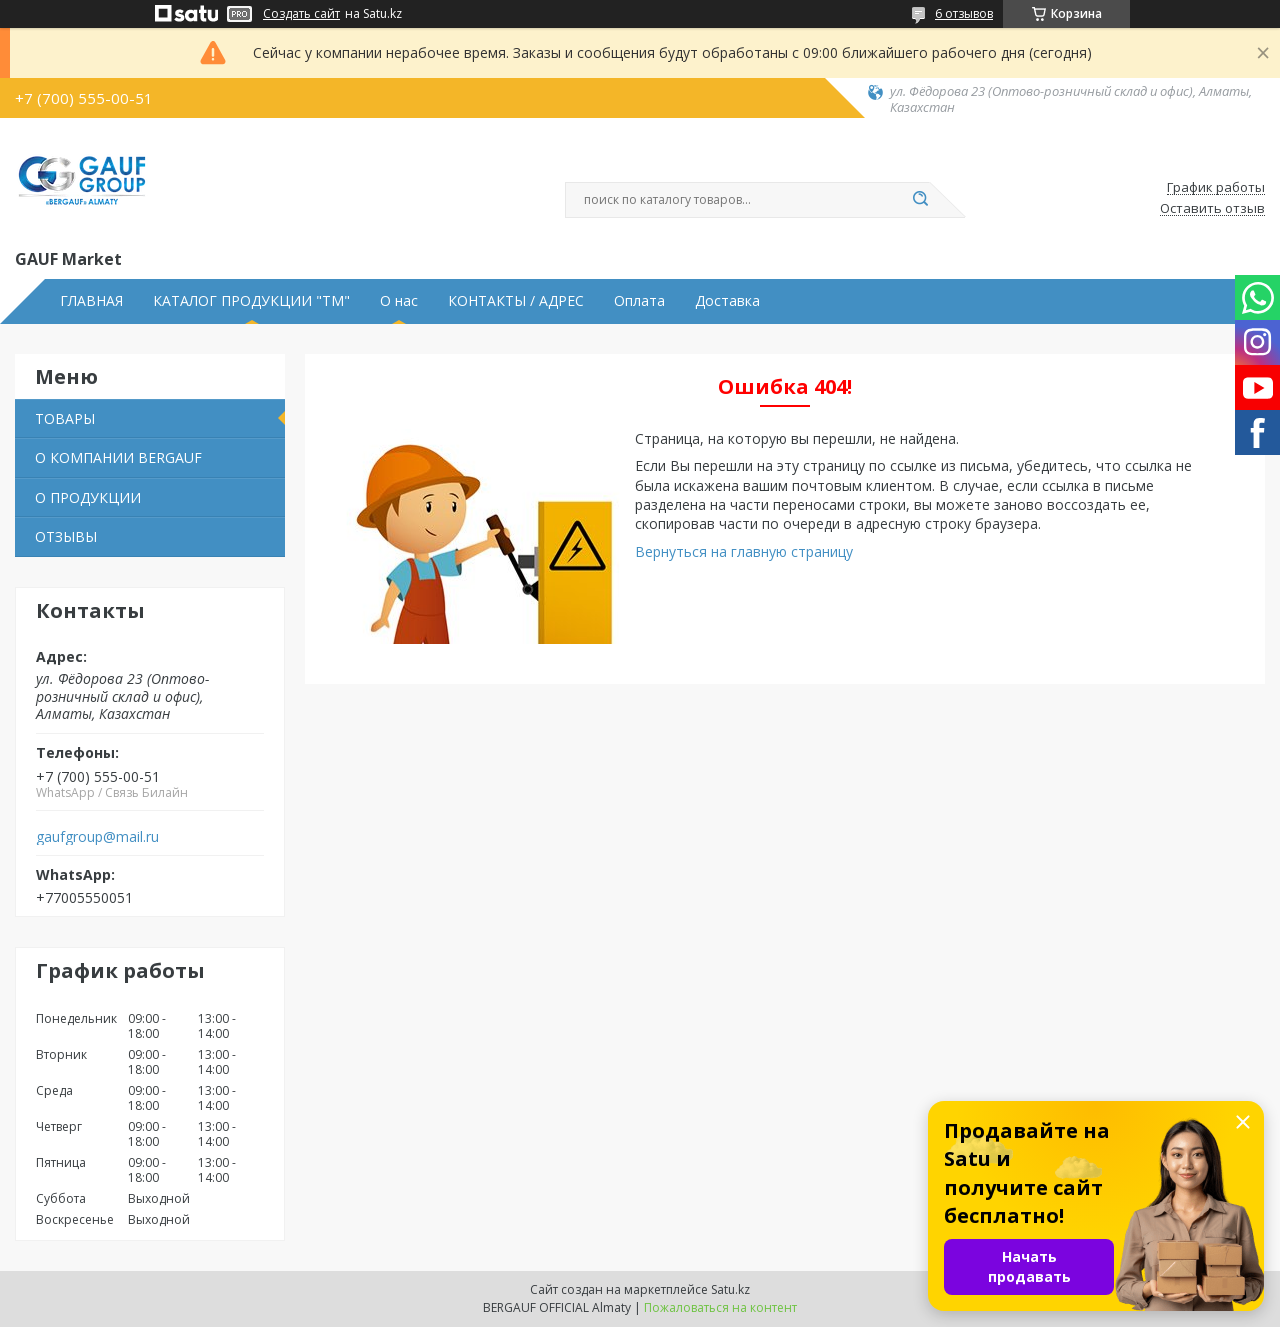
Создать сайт (301, 14)
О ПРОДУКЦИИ (88, 497)
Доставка (727, 301)
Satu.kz (730, 1289)
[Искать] (920, 200)
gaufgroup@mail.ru (97, 837)
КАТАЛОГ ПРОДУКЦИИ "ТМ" (251, 301)
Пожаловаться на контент (720, 1307)
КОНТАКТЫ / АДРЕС (516, 301)
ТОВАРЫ (65, 418)
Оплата (639, 301)
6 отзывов (964, 13)
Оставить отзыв (1212, 209)
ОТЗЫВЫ (66, 536)
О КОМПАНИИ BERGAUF (118, 457)
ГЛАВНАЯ (91, 301)
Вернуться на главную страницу (744, 551)
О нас (399, 301)
